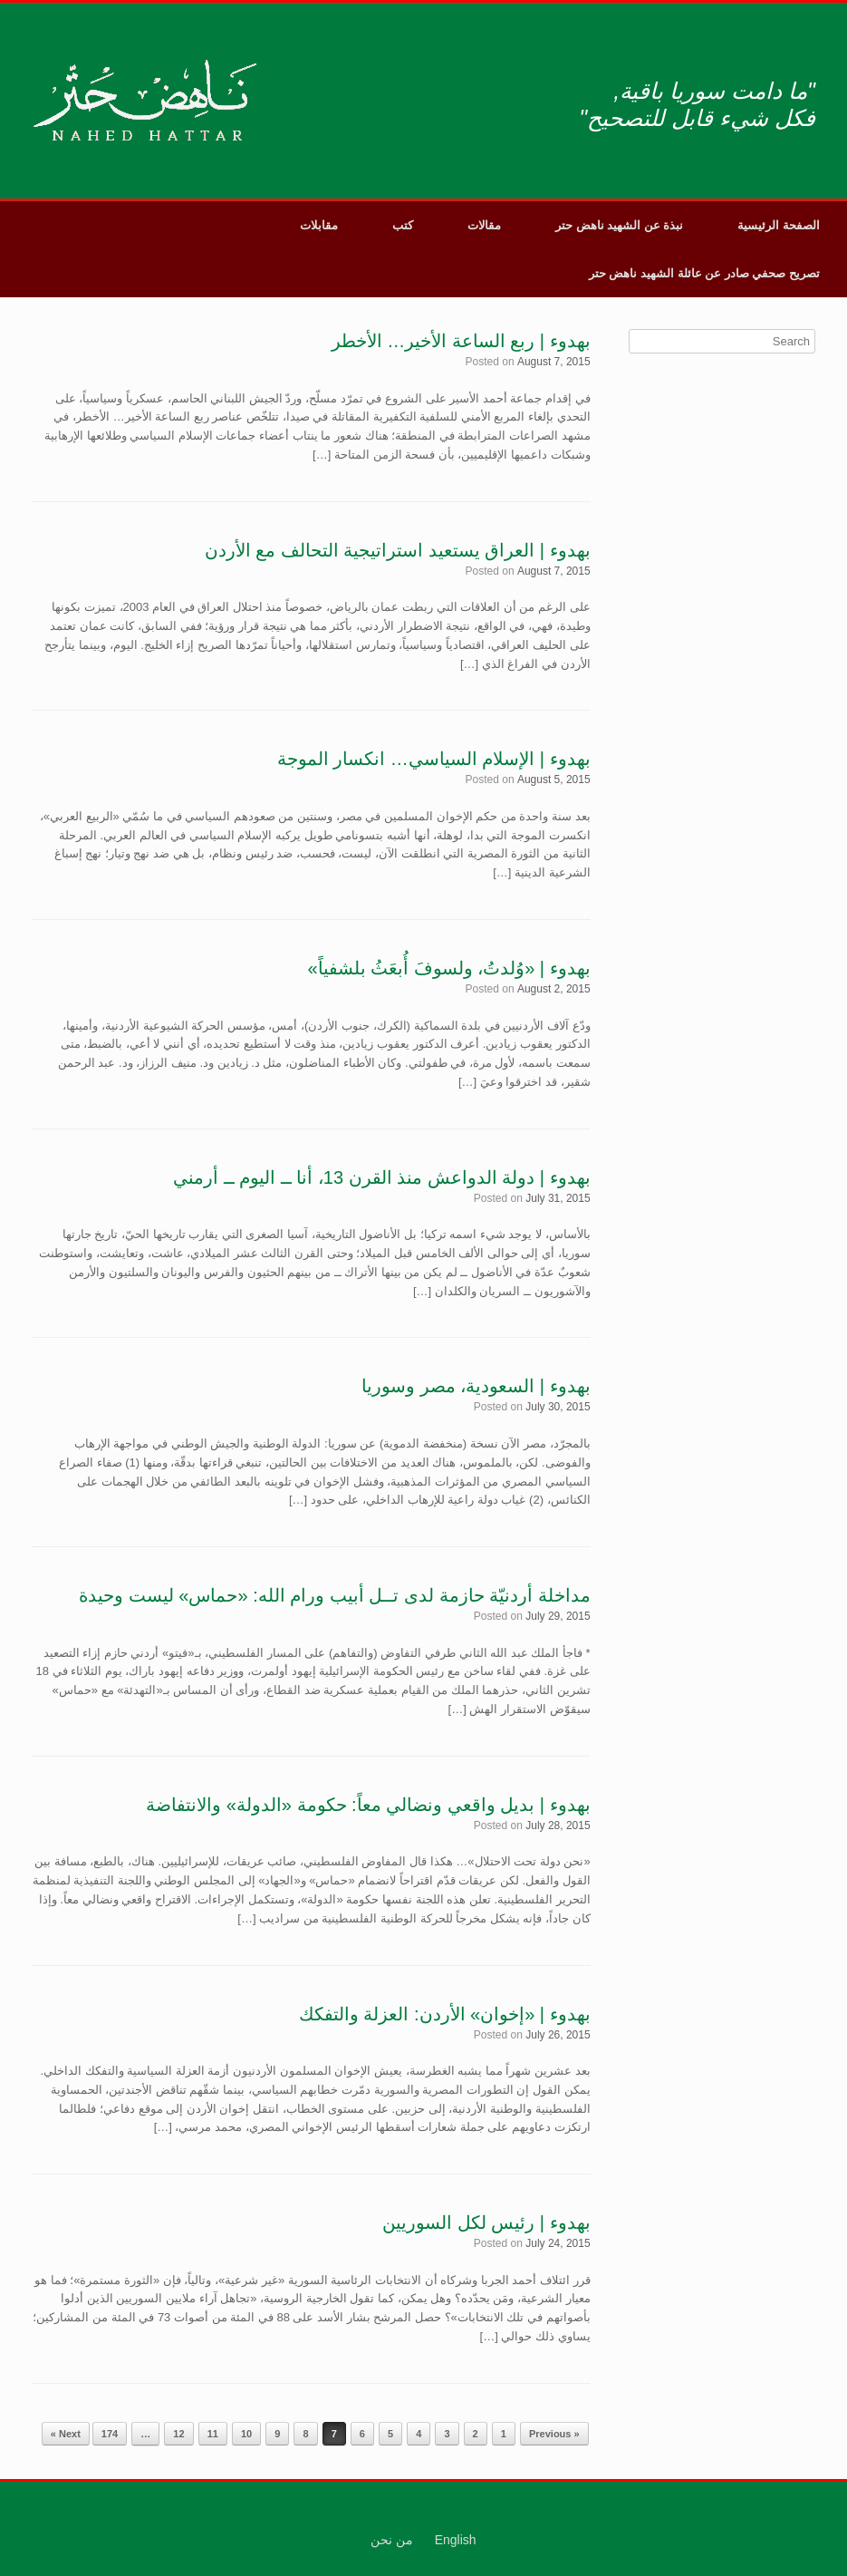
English (455, 2539)
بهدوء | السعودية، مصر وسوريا (475, 1386)
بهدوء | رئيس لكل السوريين (486, 2222)
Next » (66, 2433)
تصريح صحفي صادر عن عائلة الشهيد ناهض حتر (704, 273)
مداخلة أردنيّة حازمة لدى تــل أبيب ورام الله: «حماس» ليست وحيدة (334, 1595)
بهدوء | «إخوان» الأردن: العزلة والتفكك (445, 2014)
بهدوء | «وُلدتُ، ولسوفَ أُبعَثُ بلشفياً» (448, 968)
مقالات (484, 225)
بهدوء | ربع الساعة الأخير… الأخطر (461, 341)
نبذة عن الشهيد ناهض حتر (619, 225)
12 (178, 2433)
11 (212, 2433)
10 (246, 2433)
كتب (402, 225)
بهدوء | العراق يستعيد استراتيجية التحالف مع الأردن (398, 550)
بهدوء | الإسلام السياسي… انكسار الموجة (434, 759)
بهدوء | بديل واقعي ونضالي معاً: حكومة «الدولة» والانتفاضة (368, 1805)
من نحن (392, 2539)
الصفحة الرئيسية (778, 225)
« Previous (554, 2433)
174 (109, 2433)
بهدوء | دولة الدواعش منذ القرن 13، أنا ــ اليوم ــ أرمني (382, 1177)
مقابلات (319, 225)
